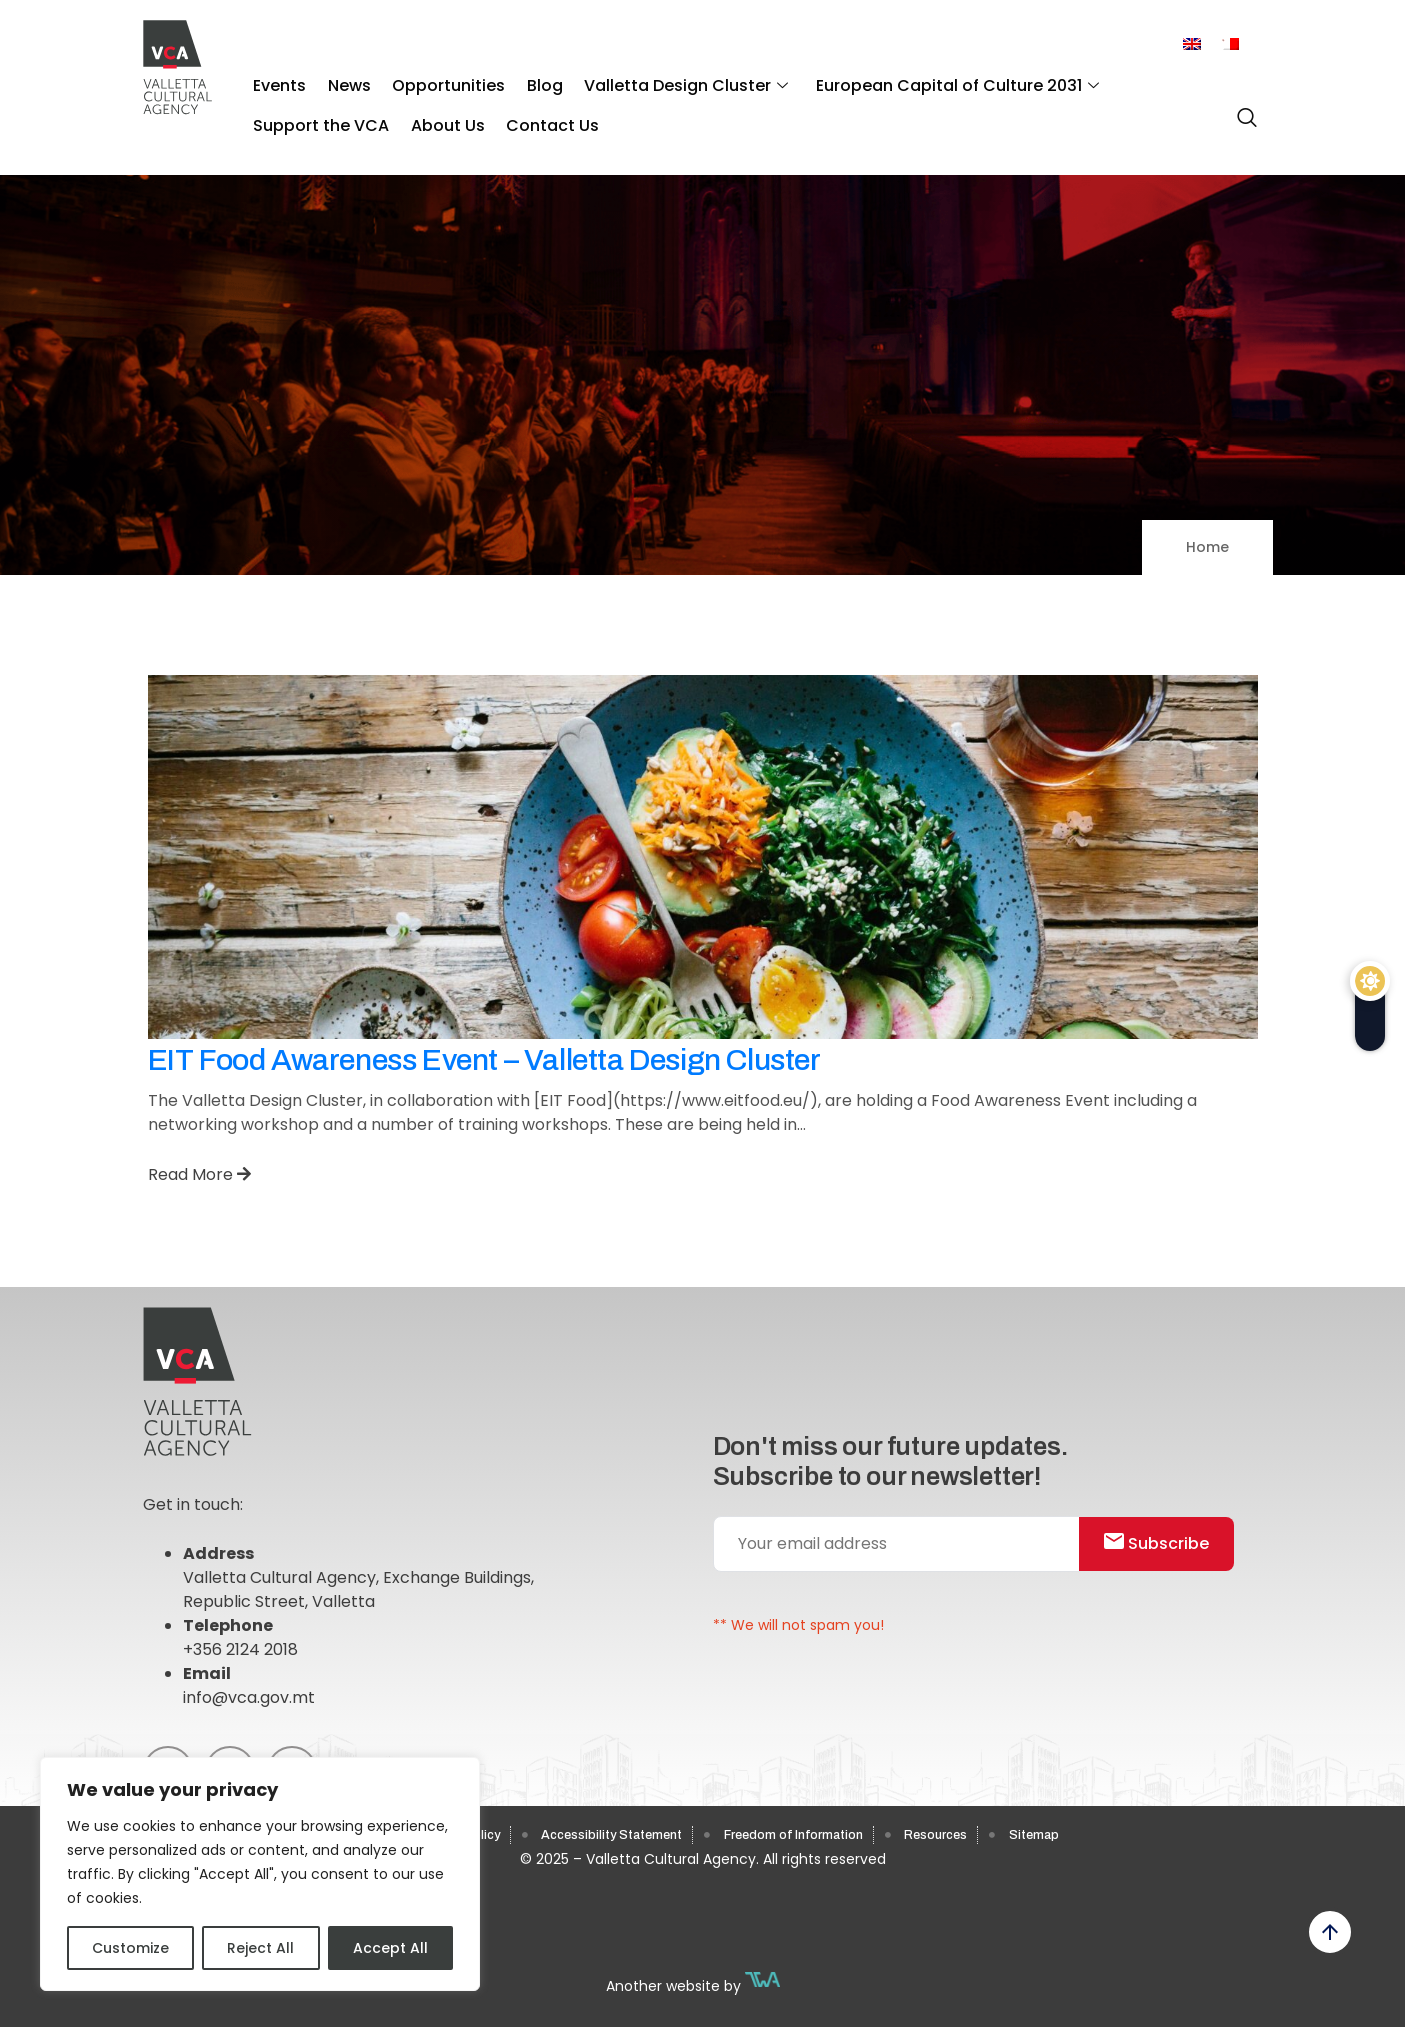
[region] (260, 1874)
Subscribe (1167, 1550)
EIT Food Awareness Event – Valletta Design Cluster (484, 1060)
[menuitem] (1192, 44)
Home (1207, 547)
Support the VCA (1139, 80)
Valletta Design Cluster (648, 80)
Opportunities (427, 80)
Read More (199, 1174)
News (336, 80)
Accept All (390, 1948)
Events (275, 80)
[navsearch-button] (1242, 109)
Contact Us (382, 110)
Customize (130, 1948)
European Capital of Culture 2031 (910, 80)
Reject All (260, 1948)
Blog (515, 80)
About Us (286, 110)
